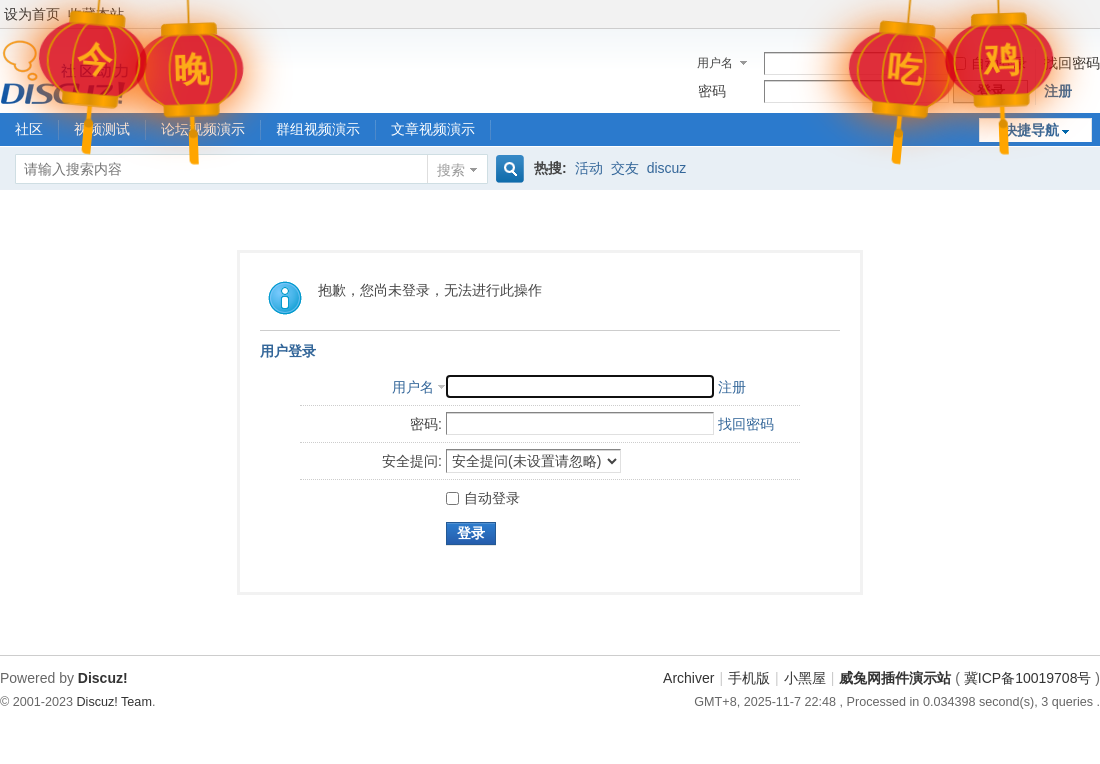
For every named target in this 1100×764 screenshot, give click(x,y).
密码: (426, 424)
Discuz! (103, 678)
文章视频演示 (433, 129)
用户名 (715, 63)
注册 (1058, 91)
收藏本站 (96, 14)
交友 (625, 168)
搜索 (451, 170)
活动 (589, 168)
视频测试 (102, 129)
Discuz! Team (114, 702)
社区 (29, 129)
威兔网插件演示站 (895, 678)
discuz (667, 168)
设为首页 (32, 14)
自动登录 (990, 63)
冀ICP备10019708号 (1028, 678)
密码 (712, 91)
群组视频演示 (318, 129)
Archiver (688, 678)
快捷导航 (1031, 130)
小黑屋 (805, 678)
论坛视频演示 (203, 129)
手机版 (749, 678)
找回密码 (1072, 63)
